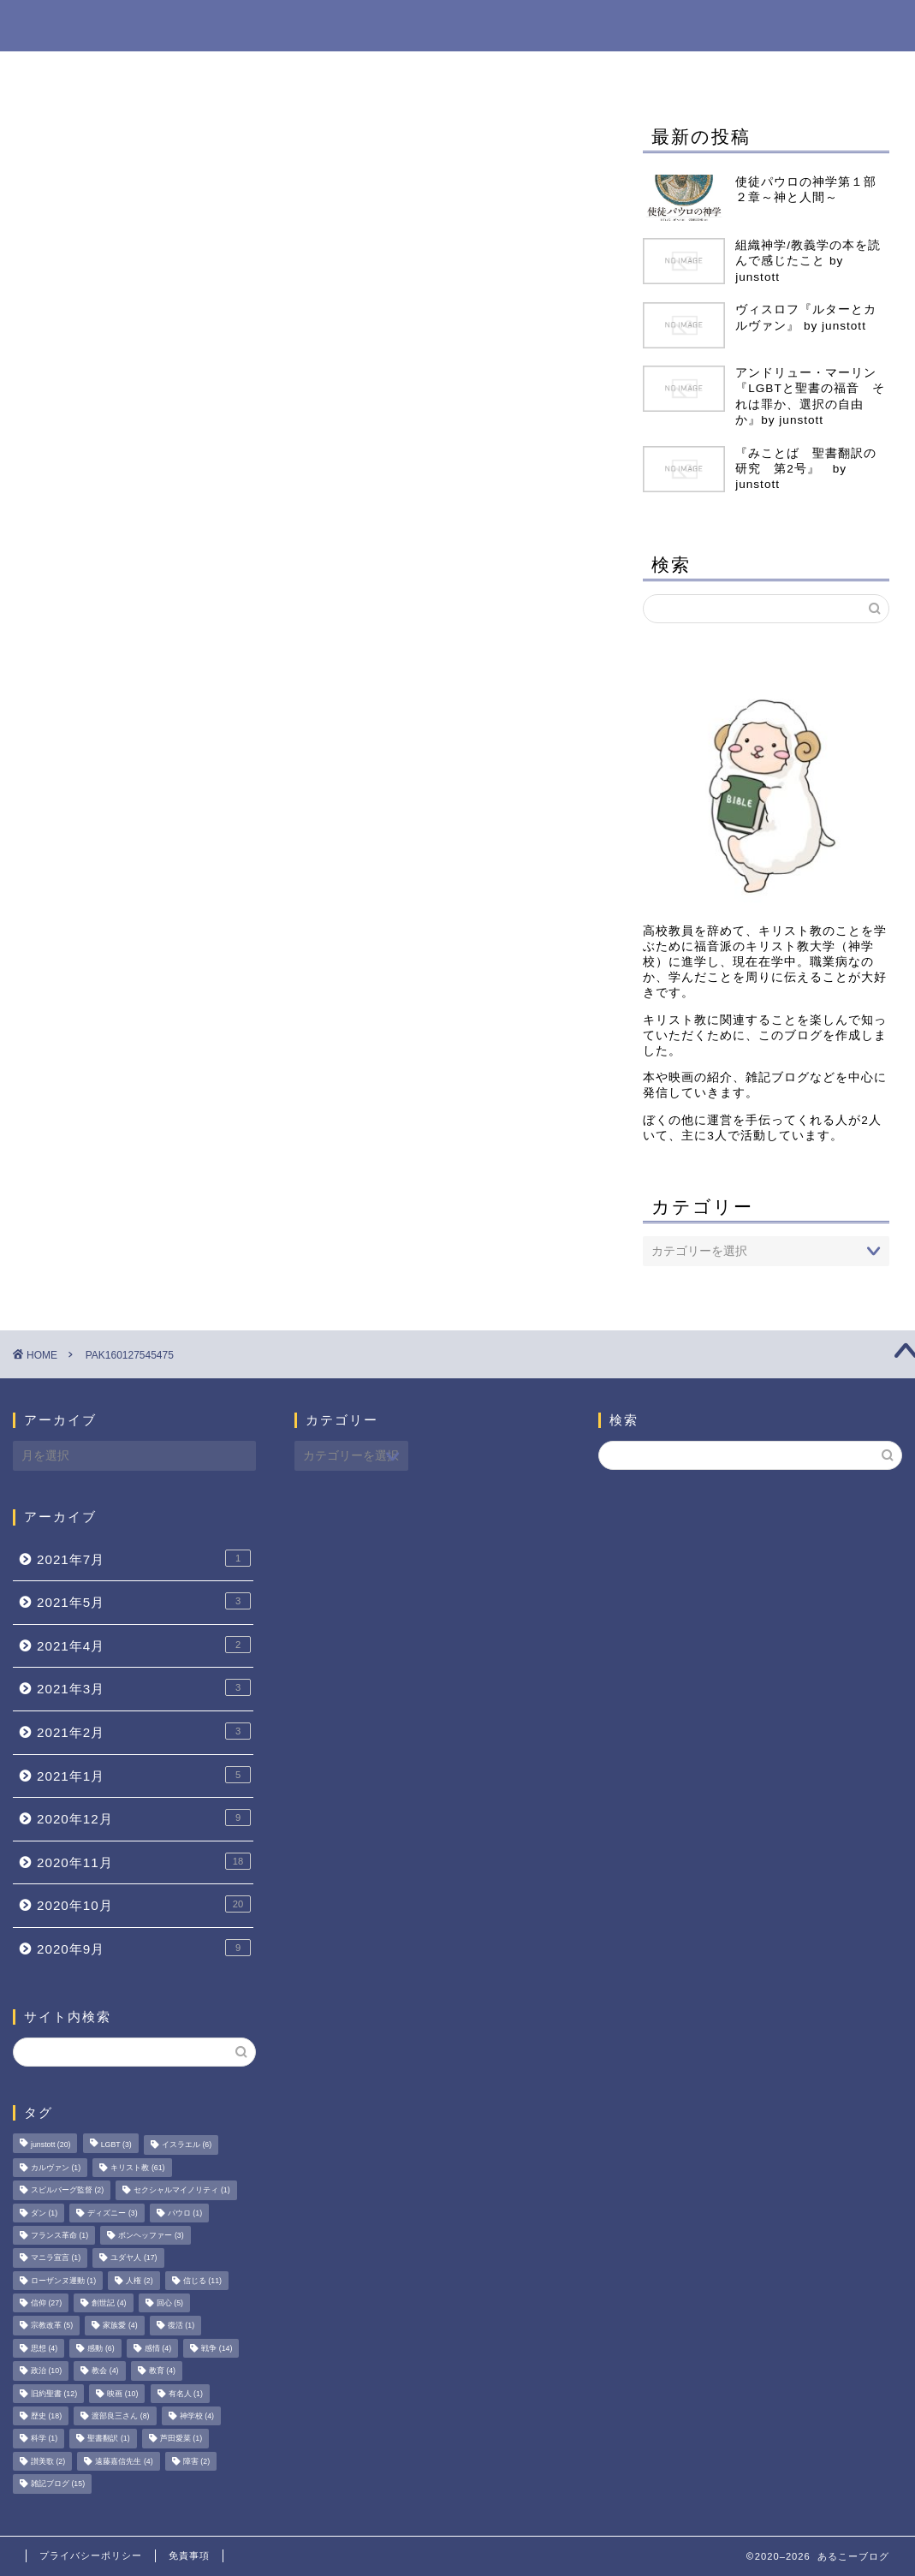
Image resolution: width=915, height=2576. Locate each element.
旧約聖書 (671, 72)
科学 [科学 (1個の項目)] (44, 2439)
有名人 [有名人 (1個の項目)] (186, 2393)
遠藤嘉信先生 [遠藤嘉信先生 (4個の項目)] (123, 2461)
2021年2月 (144, 1731)
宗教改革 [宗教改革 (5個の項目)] (52, 2326)
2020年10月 (144, 1904)
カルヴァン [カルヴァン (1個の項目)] (55, 2167)
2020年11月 (144, 1861)
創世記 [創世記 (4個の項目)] (109, 2303)
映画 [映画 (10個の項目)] (122, 2393)
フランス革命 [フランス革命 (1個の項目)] (59, 2235)
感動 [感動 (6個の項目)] (100, 2348)
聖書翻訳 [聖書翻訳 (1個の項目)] (108, 2439)
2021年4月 (144, 1644)
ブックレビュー (483, 72)
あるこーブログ (457, 24)
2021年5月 (144, 1600)
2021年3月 (144, 1687)
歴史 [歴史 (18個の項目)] (46, 2416)
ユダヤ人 (768, 72)
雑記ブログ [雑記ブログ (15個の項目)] (58, 2484)
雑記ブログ (358, 72)
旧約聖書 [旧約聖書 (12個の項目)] (54, 2393)
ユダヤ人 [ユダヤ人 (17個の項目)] (133, 2258)
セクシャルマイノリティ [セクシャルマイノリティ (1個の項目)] (181, 2190)
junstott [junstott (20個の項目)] (50, 2145)
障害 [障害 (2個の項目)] (196, 2461)
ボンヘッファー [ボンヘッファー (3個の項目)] (150, 2235)
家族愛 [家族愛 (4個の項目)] (120, 2326)
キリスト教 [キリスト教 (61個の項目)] (137, 2167)
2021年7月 (144, 1558)
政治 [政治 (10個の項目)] (46, 2371)
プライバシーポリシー (90, 2555)
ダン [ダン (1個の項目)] (44, 2213)
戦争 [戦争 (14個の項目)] (216, 2348)
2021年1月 (144, 1774)
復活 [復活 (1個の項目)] (181, 2326)
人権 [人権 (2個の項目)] (139, 2280)
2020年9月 (144, 1947)
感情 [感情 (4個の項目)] (158, 2348)
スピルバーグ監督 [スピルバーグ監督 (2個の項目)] (67, 2190)
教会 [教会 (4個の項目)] (105, 2371)
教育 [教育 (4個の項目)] (162, 2371)
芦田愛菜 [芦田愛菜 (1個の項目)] (181, 2439)
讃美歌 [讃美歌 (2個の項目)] (48, 2461)
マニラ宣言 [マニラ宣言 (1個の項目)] (55, 2258)
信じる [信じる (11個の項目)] (202, 2280)
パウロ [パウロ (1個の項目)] (185, 2213)
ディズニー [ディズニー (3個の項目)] (112, 2213)
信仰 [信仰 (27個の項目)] (46, 2303)
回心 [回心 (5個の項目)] (170, 2303)
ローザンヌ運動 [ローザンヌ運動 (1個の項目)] (63, 2280)
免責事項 (189, 2555)
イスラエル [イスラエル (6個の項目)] (186, 2145)
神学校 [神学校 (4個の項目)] (197, 2416)
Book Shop (242, 72)
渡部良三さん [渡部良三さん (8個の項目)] (120, 2416)
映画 (587, 72)
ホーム (140, 72)
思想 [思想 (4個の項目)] (44, 2348)
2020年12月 (144, 1817)
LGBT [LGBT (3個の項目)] (116, 2145)
